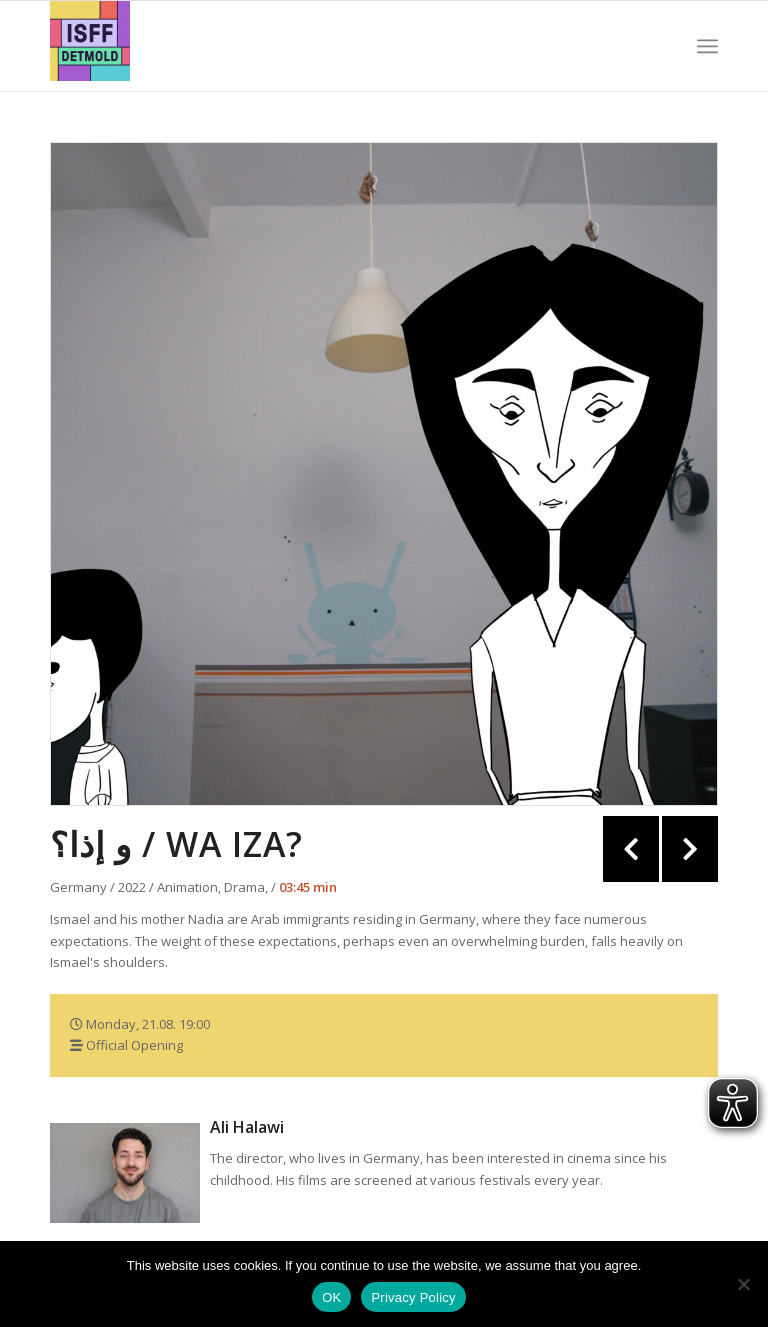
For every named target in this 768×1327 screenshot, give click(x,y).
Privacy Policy (413, 1297)
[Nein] (743, 1284)
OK (331, 1297)
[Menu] (707, 46)
